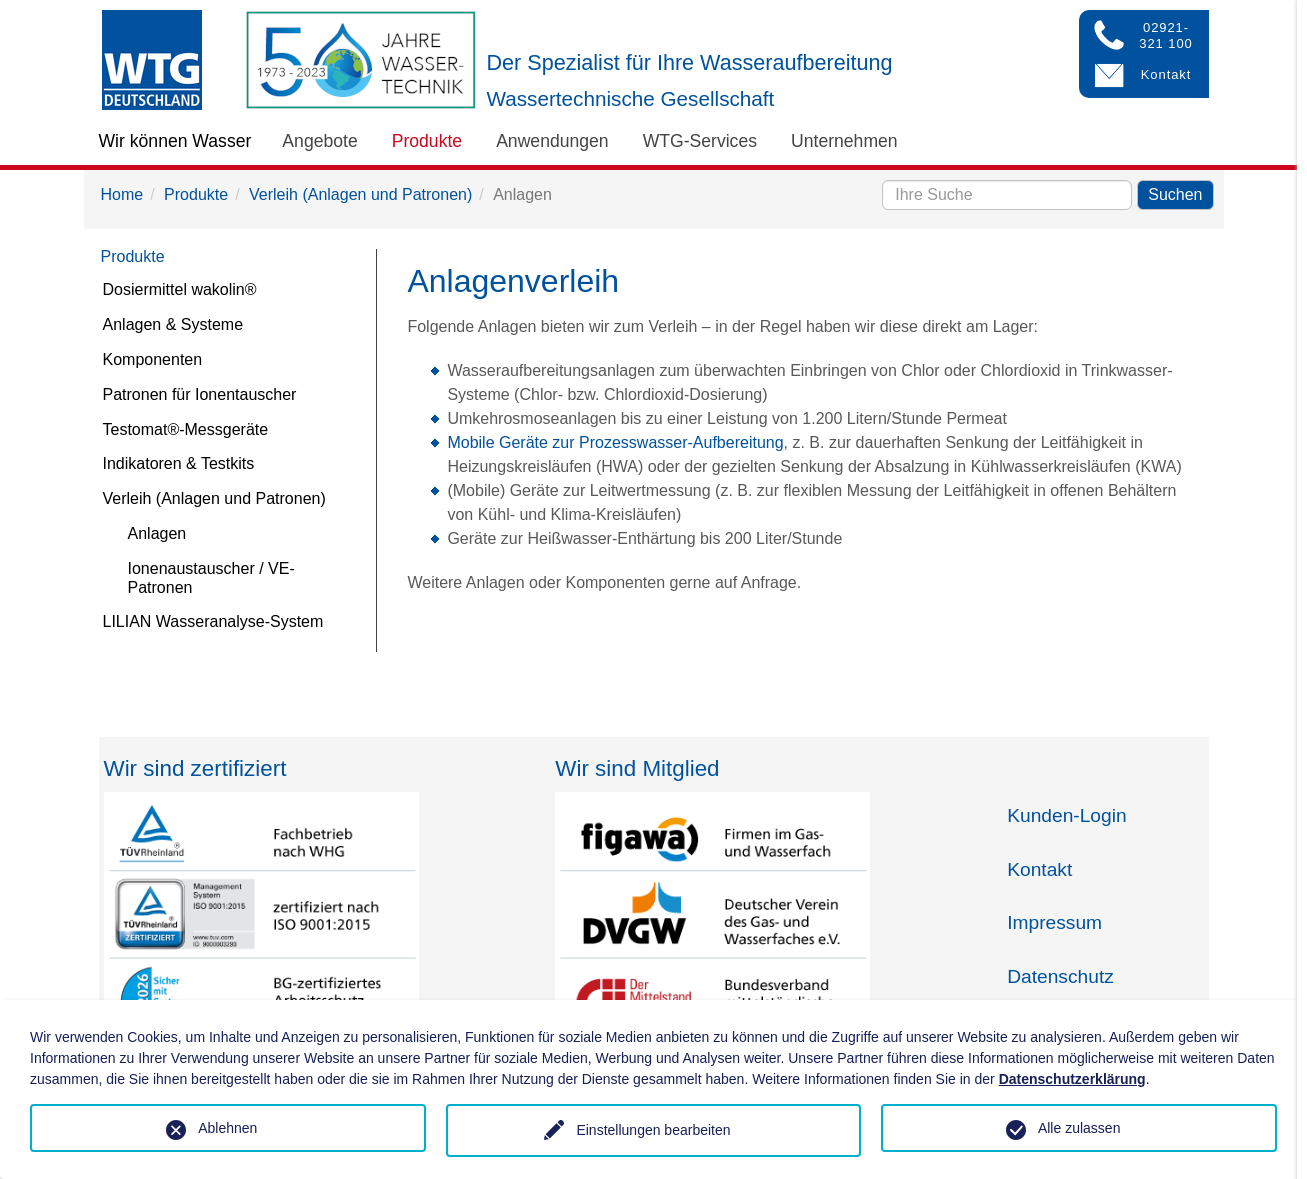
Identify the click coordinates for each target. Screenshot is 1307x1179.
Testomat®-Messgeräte (186, 429)
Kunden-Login (1067, 815)
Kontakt (1039, 869)
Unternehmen (844, 141)
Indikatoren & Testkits (179, 463)
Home (122, 194)
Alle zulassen (1079, 1128)
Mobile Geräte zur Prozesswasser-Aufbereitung (615, 442)
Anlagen (157, 533)
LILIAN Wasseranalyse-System (213, 621)
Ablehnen (227, 1128)
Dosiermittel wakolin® (180, 289)
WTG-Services (700, 141)
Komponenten (153, 359)
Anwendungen (552, 141)
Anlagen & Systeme (173, 324)
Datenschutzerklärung (1072, 1079)
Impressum (1054, 922)
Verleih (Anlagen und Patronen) (360, 194)
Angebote (319, 141)
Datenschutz (1060, 976)
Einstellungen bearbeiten (653, 1130)
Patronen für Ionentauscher (200, 394)
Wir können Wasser (175, 141)
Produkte (427, 141)
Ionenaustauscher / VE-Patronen (211, 578)
